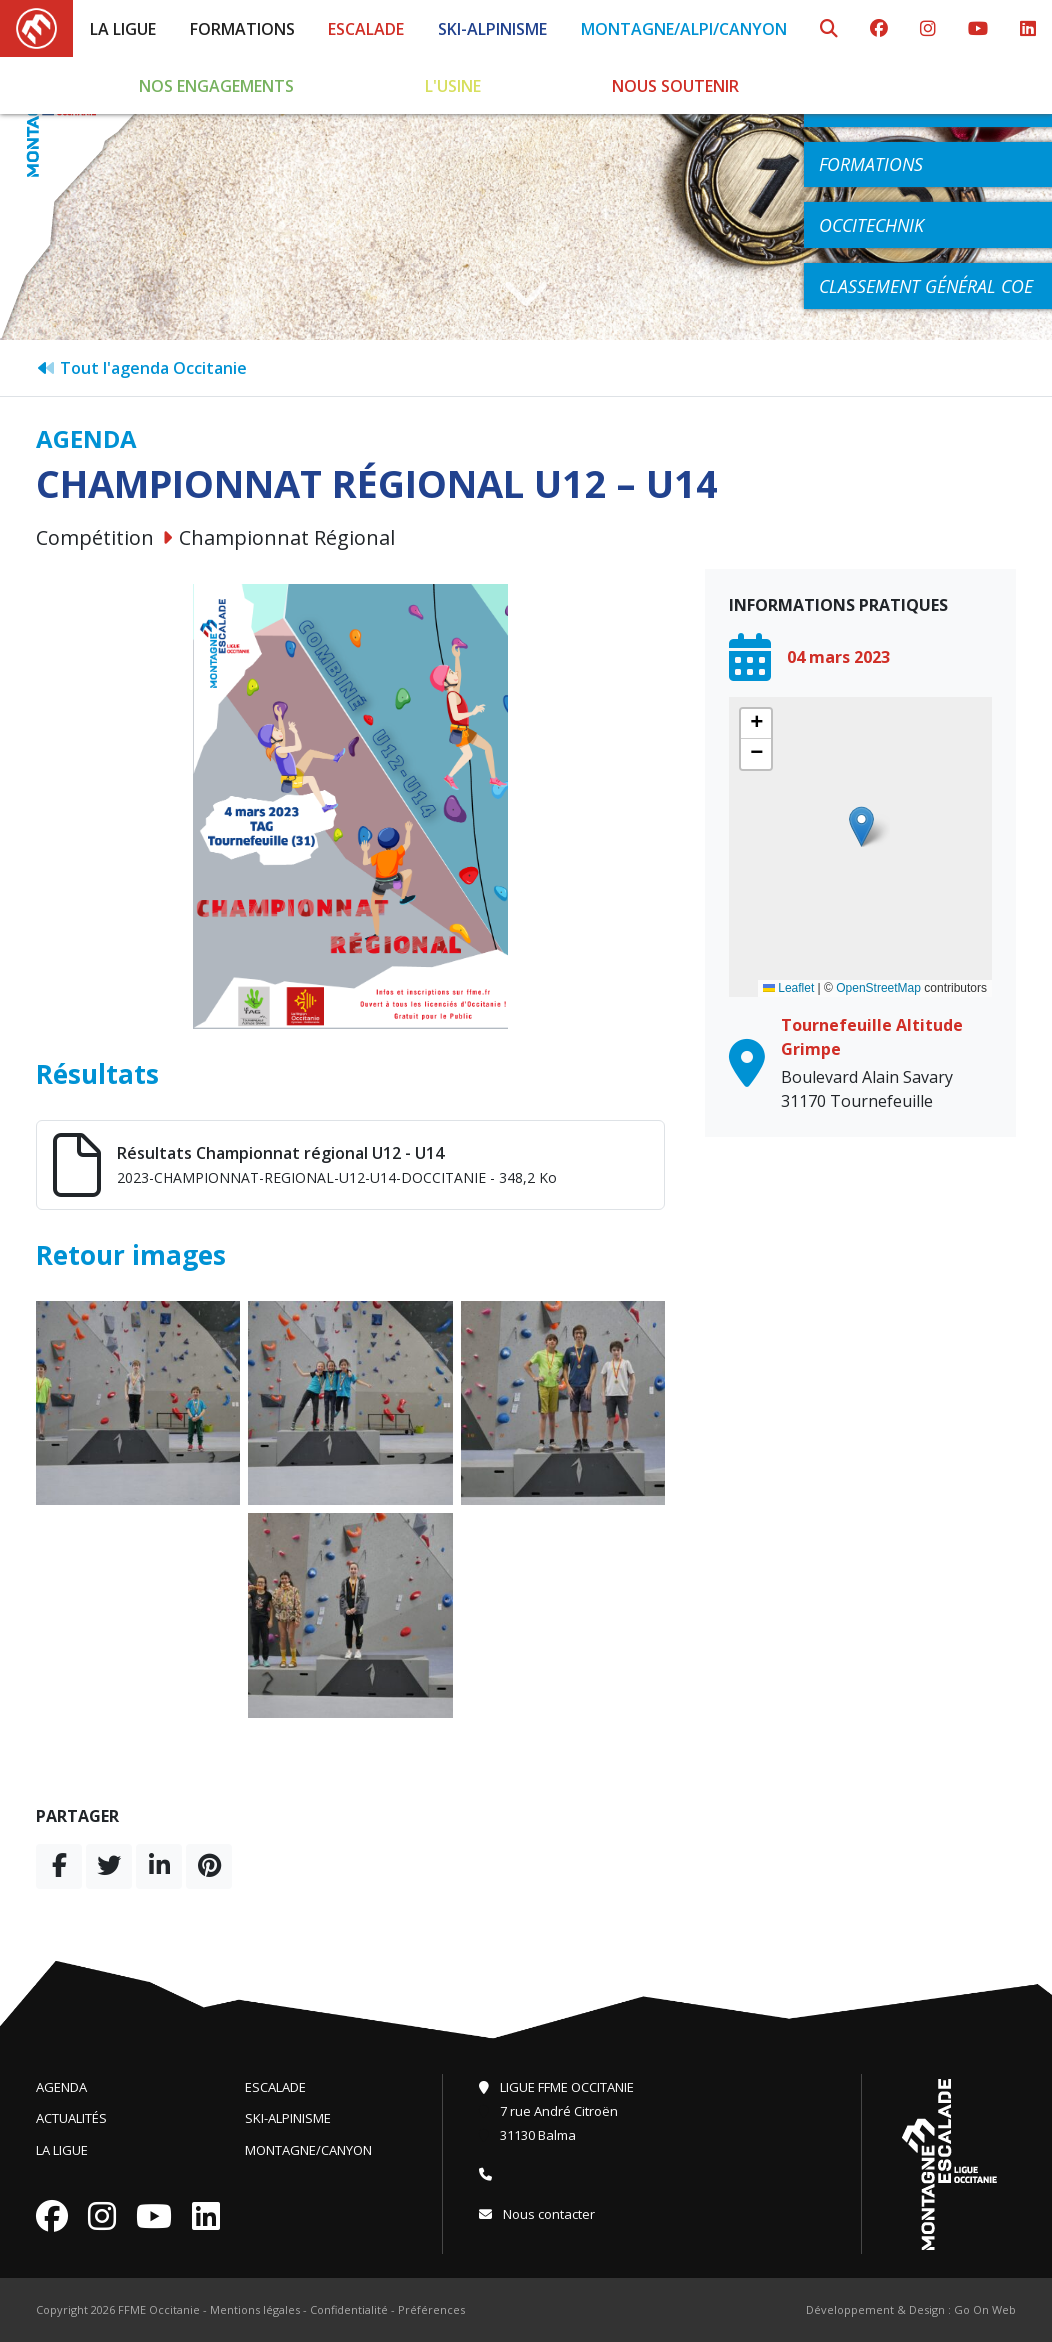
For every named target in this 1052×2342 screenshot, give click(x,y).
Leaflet (788, 988)
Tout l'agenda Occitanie (141, 368)
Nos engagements (216, 86)
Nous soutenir (675, 86)
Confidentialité (349, 2309)
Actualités (71, 2118)
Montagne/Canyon (308, 2150)
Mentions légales (255, 2309)
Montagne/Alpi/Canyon (684, 29)
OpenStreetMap (878, 988)
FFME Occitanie (159, 2309)
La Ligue (123, 29)
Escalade (366, 29)
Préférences (431, 2309)
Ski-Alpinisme (492, 29)
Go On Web (985, 2309)
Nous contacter (537, 2214)
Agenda (61, 2087)
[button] (861, 826)
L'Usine (453, 86)
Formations (242, 29)
